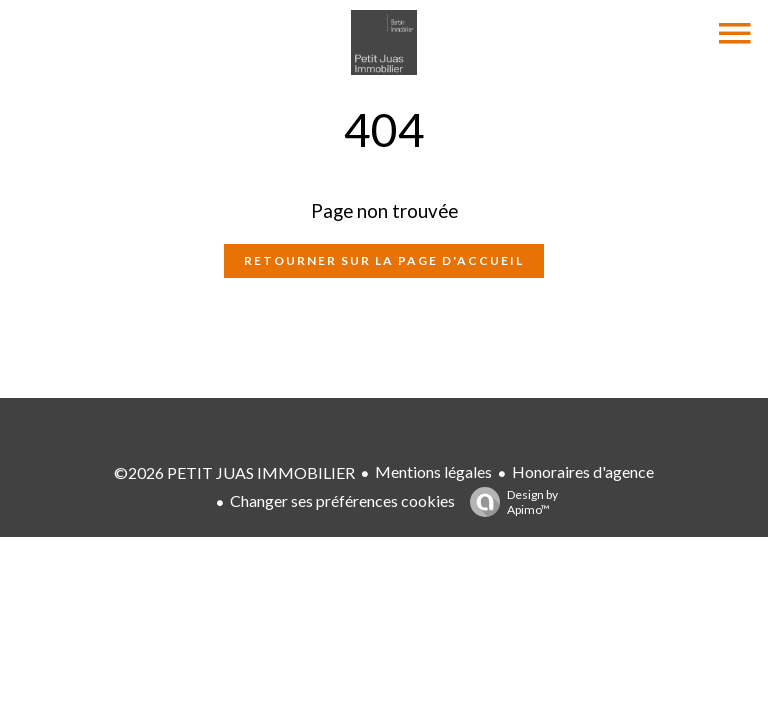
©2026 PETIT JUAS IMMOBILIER (234, 472)
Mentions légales (433, 471)
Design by (509, 502)
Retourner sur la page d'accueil (384, 260)
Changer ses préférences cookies (342, 500)
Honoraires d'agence (583, 471)
